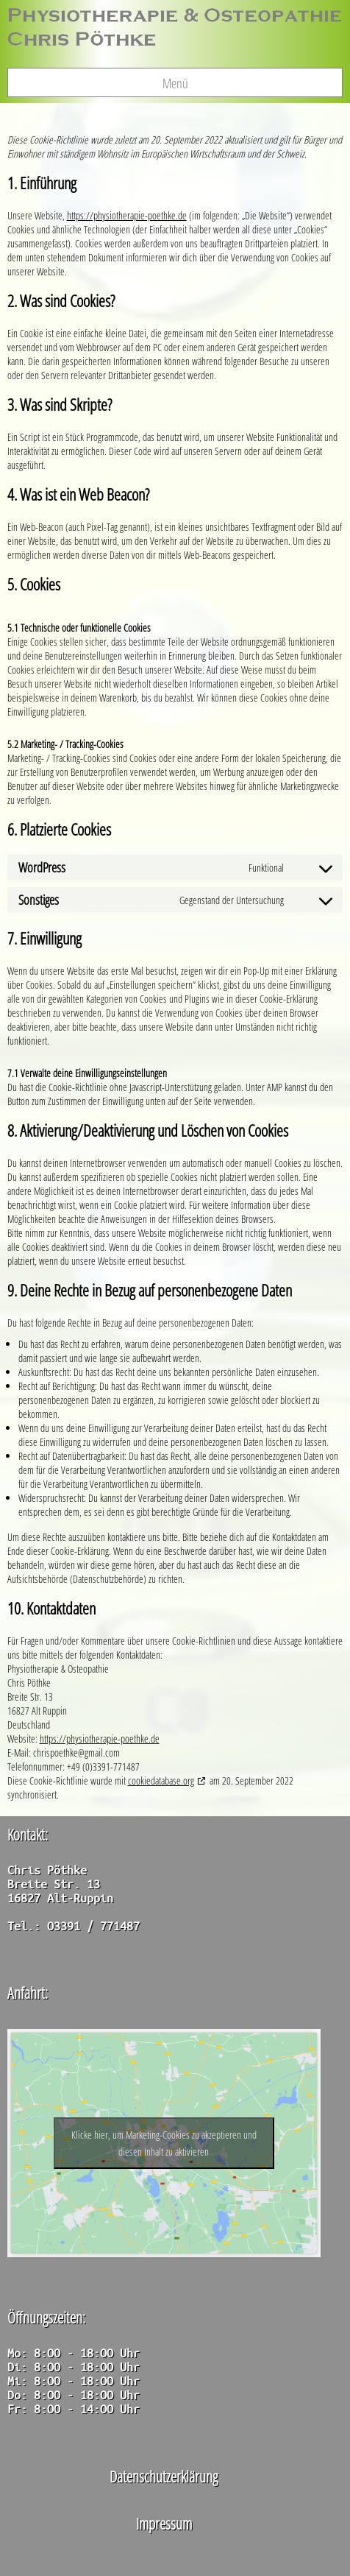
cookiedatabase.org (161, 1781)
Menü (175, 83)
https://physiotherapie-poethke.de (127, 215)
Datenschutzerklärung (164, 2476)
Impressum (164, 2523)
